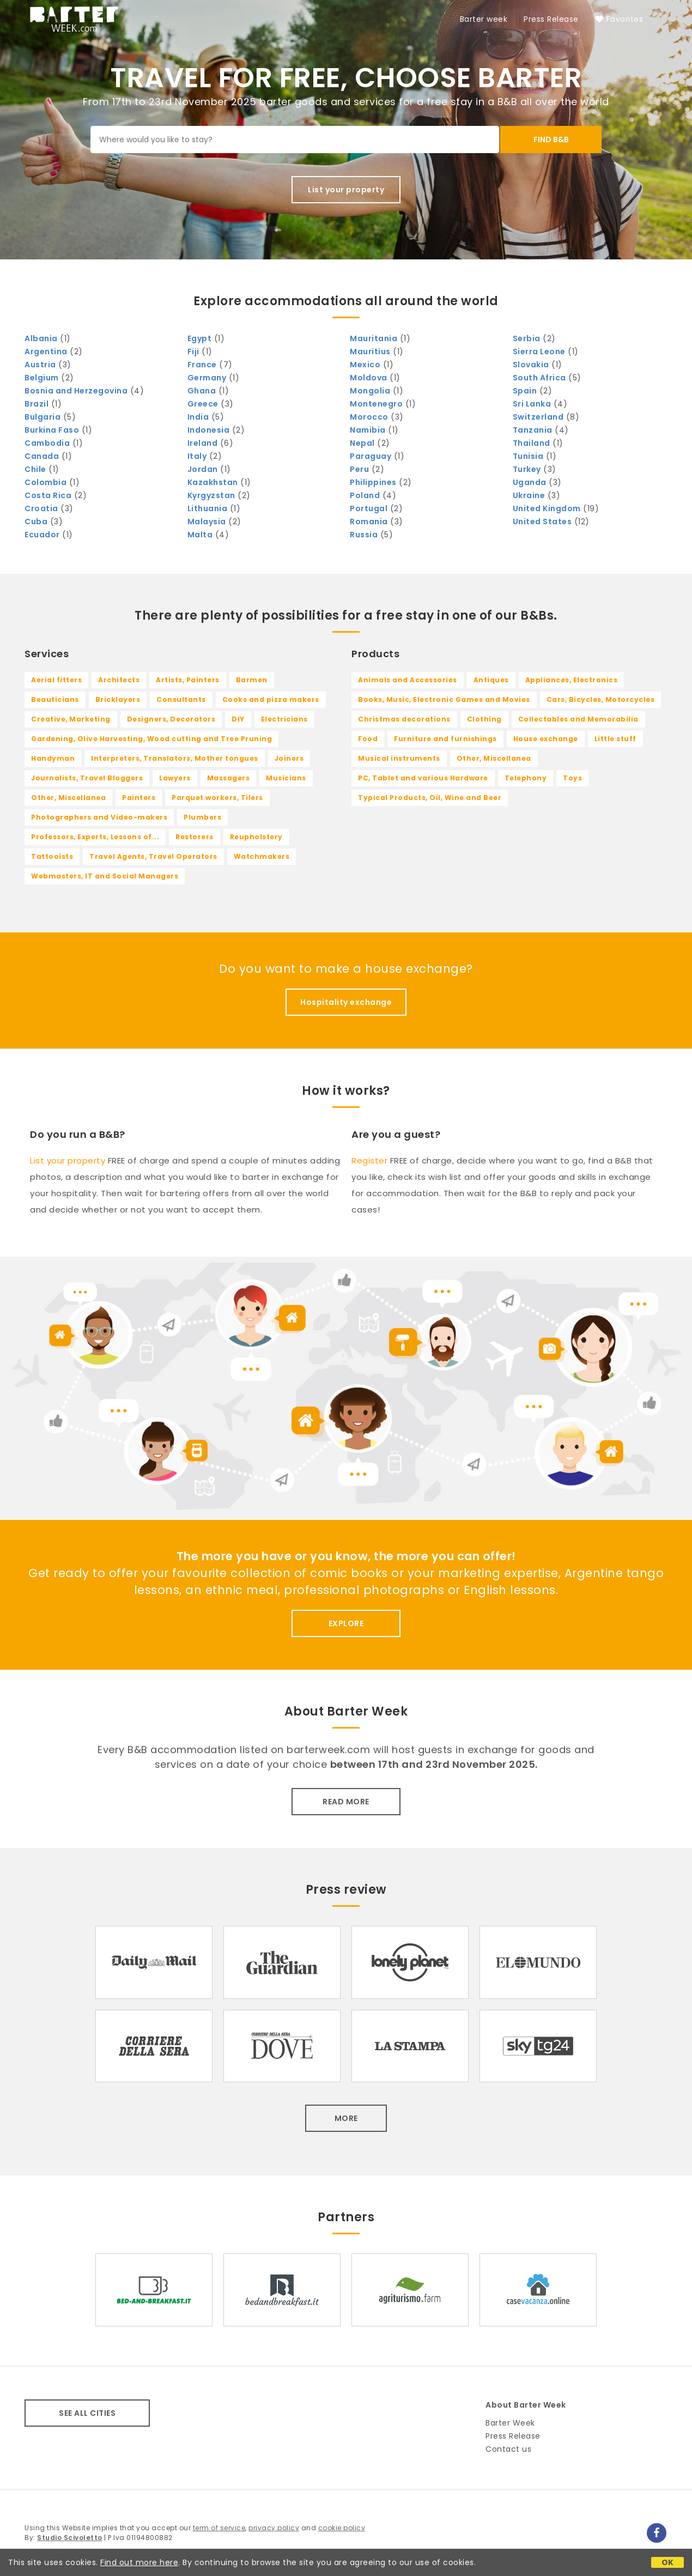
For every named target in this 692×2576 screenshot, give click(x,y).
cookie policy (342, 2527)
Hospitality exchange (346, 1002)
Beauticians (55, 699)
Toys (572, 778)
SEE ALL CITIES (87, 2413)
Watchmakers (262, 856)
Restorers (194, 836)
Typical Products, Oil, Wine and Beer (429, 797)
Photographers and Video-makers (99, 817)
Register (369, 1160)
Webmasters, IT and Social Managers (104, 876)
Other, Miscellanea (68, 797)
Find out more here (139, 2562)
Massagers (228, 778)
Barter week (484, 19)
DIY (238, 719)
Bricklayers (118, 699)
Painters (138, 797)
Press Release (551, 19)
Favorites (619, 19)
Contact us (508, 2449)
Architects (118, 679)
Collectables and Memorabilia (578, 719)
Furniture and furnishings (445, 738)
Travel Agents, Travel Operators (153, 856)
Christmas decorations (404, 719)
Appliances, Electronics (571, 679)
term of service (219, 2527)
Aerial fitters (56, 679)
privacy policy (273, 2527)
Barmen (252, 679)
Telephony (526, 778)
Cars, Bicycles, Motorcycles (601, 699)
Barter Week (510, 2422)
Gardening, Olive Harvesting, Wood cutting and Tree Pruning (151, 738)
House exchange (545, 738)
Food (368, 738)
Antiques (491, 679)
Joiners (289, 758)
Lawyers (175, 778)
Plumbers (202, 817)
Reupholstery (256, 836)
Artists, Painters (188, 679)
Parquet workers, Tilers (217, 797)
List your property (346, 189)
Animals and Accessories (407, 679)
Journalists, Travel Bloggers (87, 778)
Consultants (181, 699)
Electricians (284, 719)
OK (667, 2562)
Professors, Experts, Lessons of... (95, 836)
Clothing (484, 719)
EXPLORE (346, 1623)
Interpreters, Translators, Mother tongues (174, 758)
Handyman (53, 758)
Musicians (286, 778)
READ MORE (346, 1801)
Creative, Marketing (71, 719)
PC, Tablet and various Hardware (423, 778)
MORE (346, 2118)
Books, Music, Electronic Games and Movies (444, 699)
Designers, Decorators (171, 719)
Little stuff (615, 738)
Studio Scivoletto (69, 2537)
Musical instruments (399, 758)
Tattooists (52, 856)
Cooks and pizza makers (270, 699)
